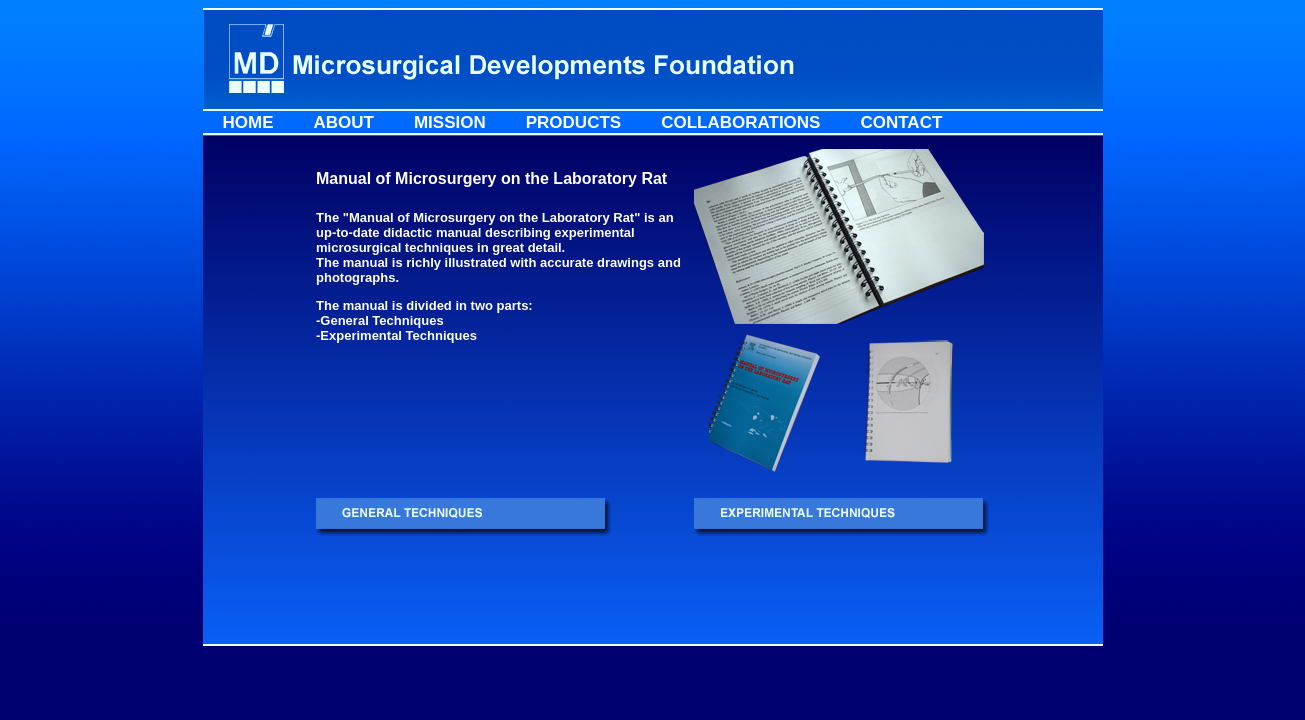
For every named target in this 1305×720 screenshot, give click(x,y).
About (344, 122)
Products (573, 122)
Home (248, 122)
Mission (450, 122)
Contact (901, 122)
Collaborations (740, 122)
